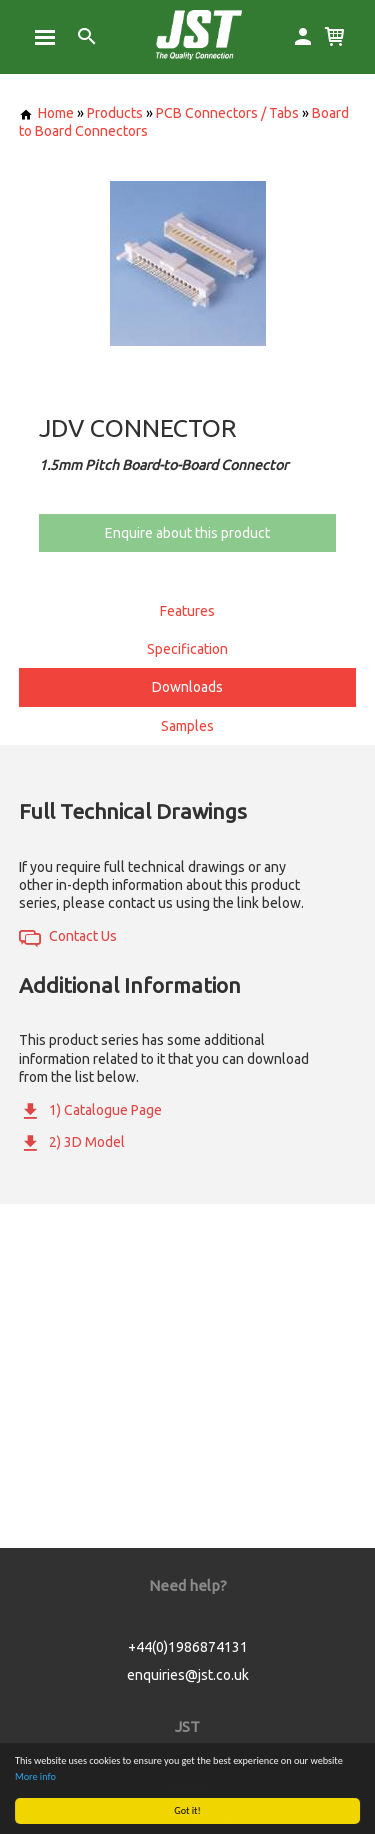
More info (35, 1776)
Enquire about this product (187, 533)
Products (115, 113)
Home (46, 113)
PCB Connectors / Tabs (227, 113)
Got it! (187, 1810)
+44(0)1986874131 (188, 1647)
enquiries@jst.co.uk (188, 1675)
